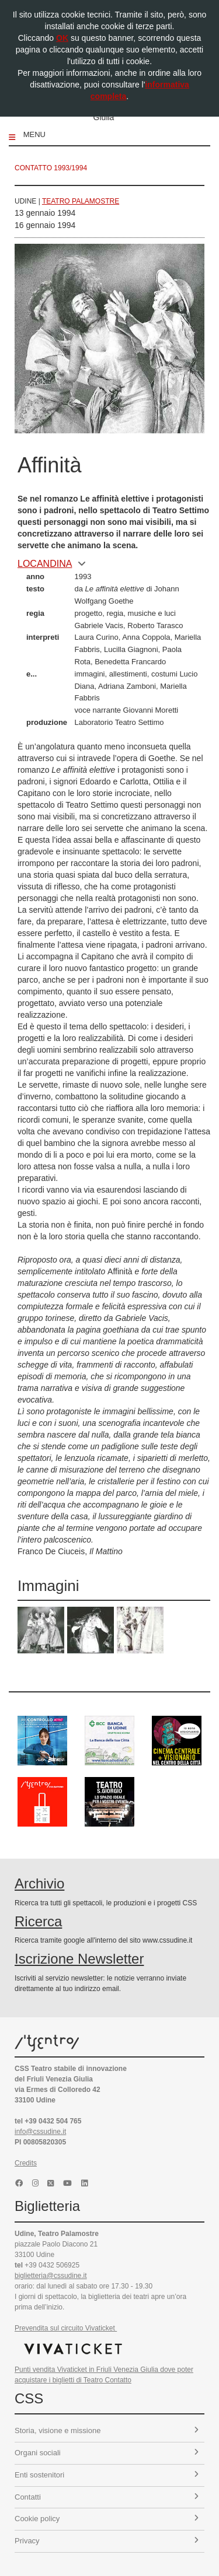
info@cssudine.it (40, 2132)
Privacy (107, 2540)
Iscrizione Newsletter (79, 1959)
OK (62, 38)
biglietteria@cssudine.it (51, 2276)
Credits (26, 2163)
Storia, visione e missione (107, 2430)
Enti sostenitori (107, 2474)
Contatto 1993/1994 (51, 168)
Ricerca (38, 1921)
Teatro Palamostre (80, 201)
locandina (52, 564)
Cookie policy (107, 2518)
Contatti (107, 2497)
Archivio (39, 1883)
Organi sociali (107, 2452)
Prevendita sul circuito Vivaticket (66, 2328)
